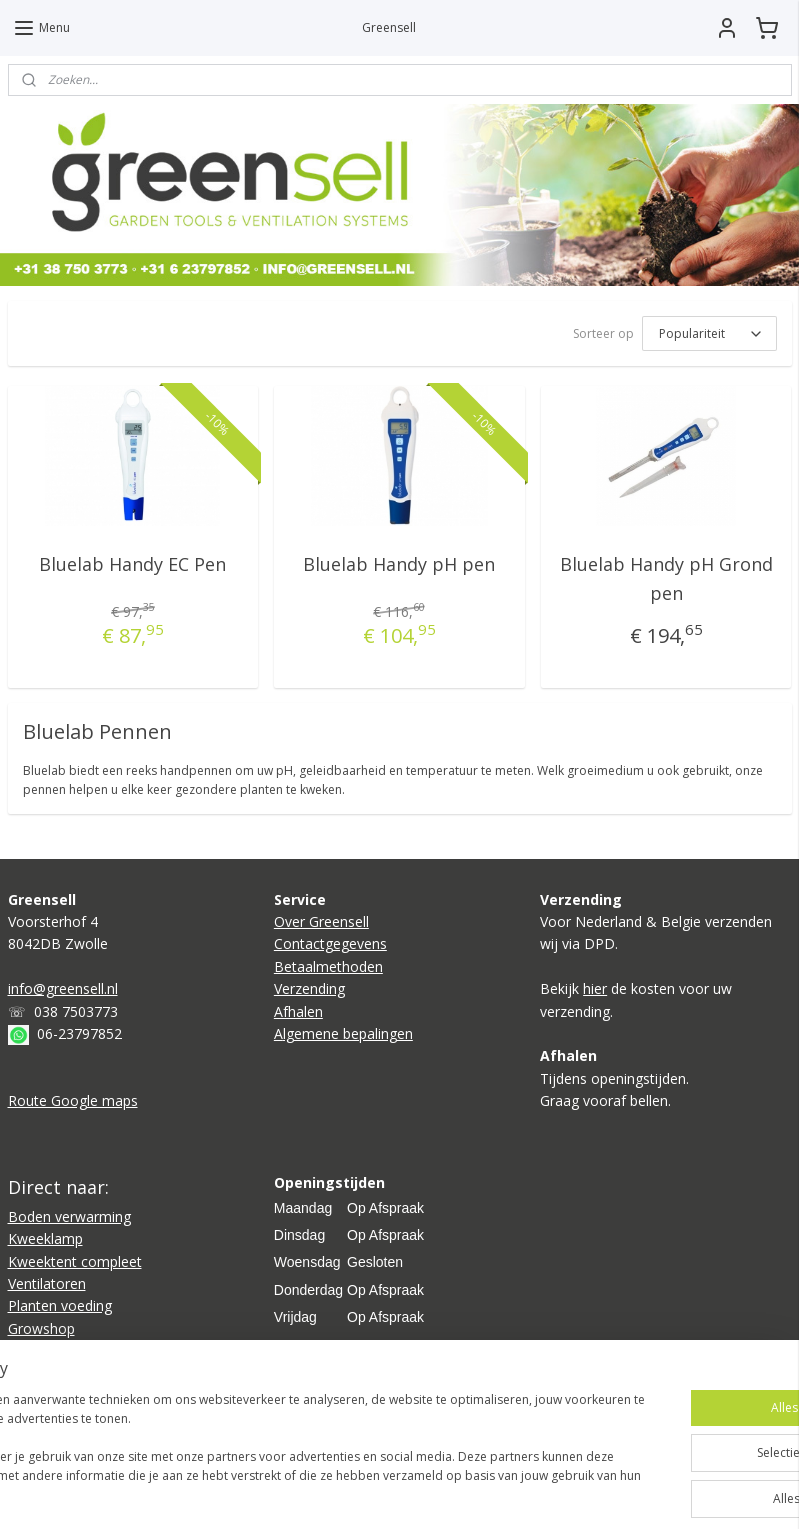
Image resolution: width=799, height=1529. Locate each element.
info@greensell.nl (63, 988)
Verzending (309, 988)
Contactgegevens (330, 943)
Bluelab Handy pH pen (399, 564)
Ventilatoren (47, 1283)
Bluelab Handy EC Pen (132, 564)
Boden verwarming (69, 1216)
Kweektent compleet (75, 1261)
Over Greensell (321, 921)
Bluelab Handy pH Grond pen (666, 578)
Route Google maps (73, 1100)
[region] (267, 1440)
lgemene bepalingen (348, 1033)
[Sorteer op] (709, 333)
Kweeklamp (45, 1238)
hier (595, 988)
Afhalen (298, 1011)
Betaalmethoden (328, 966)
